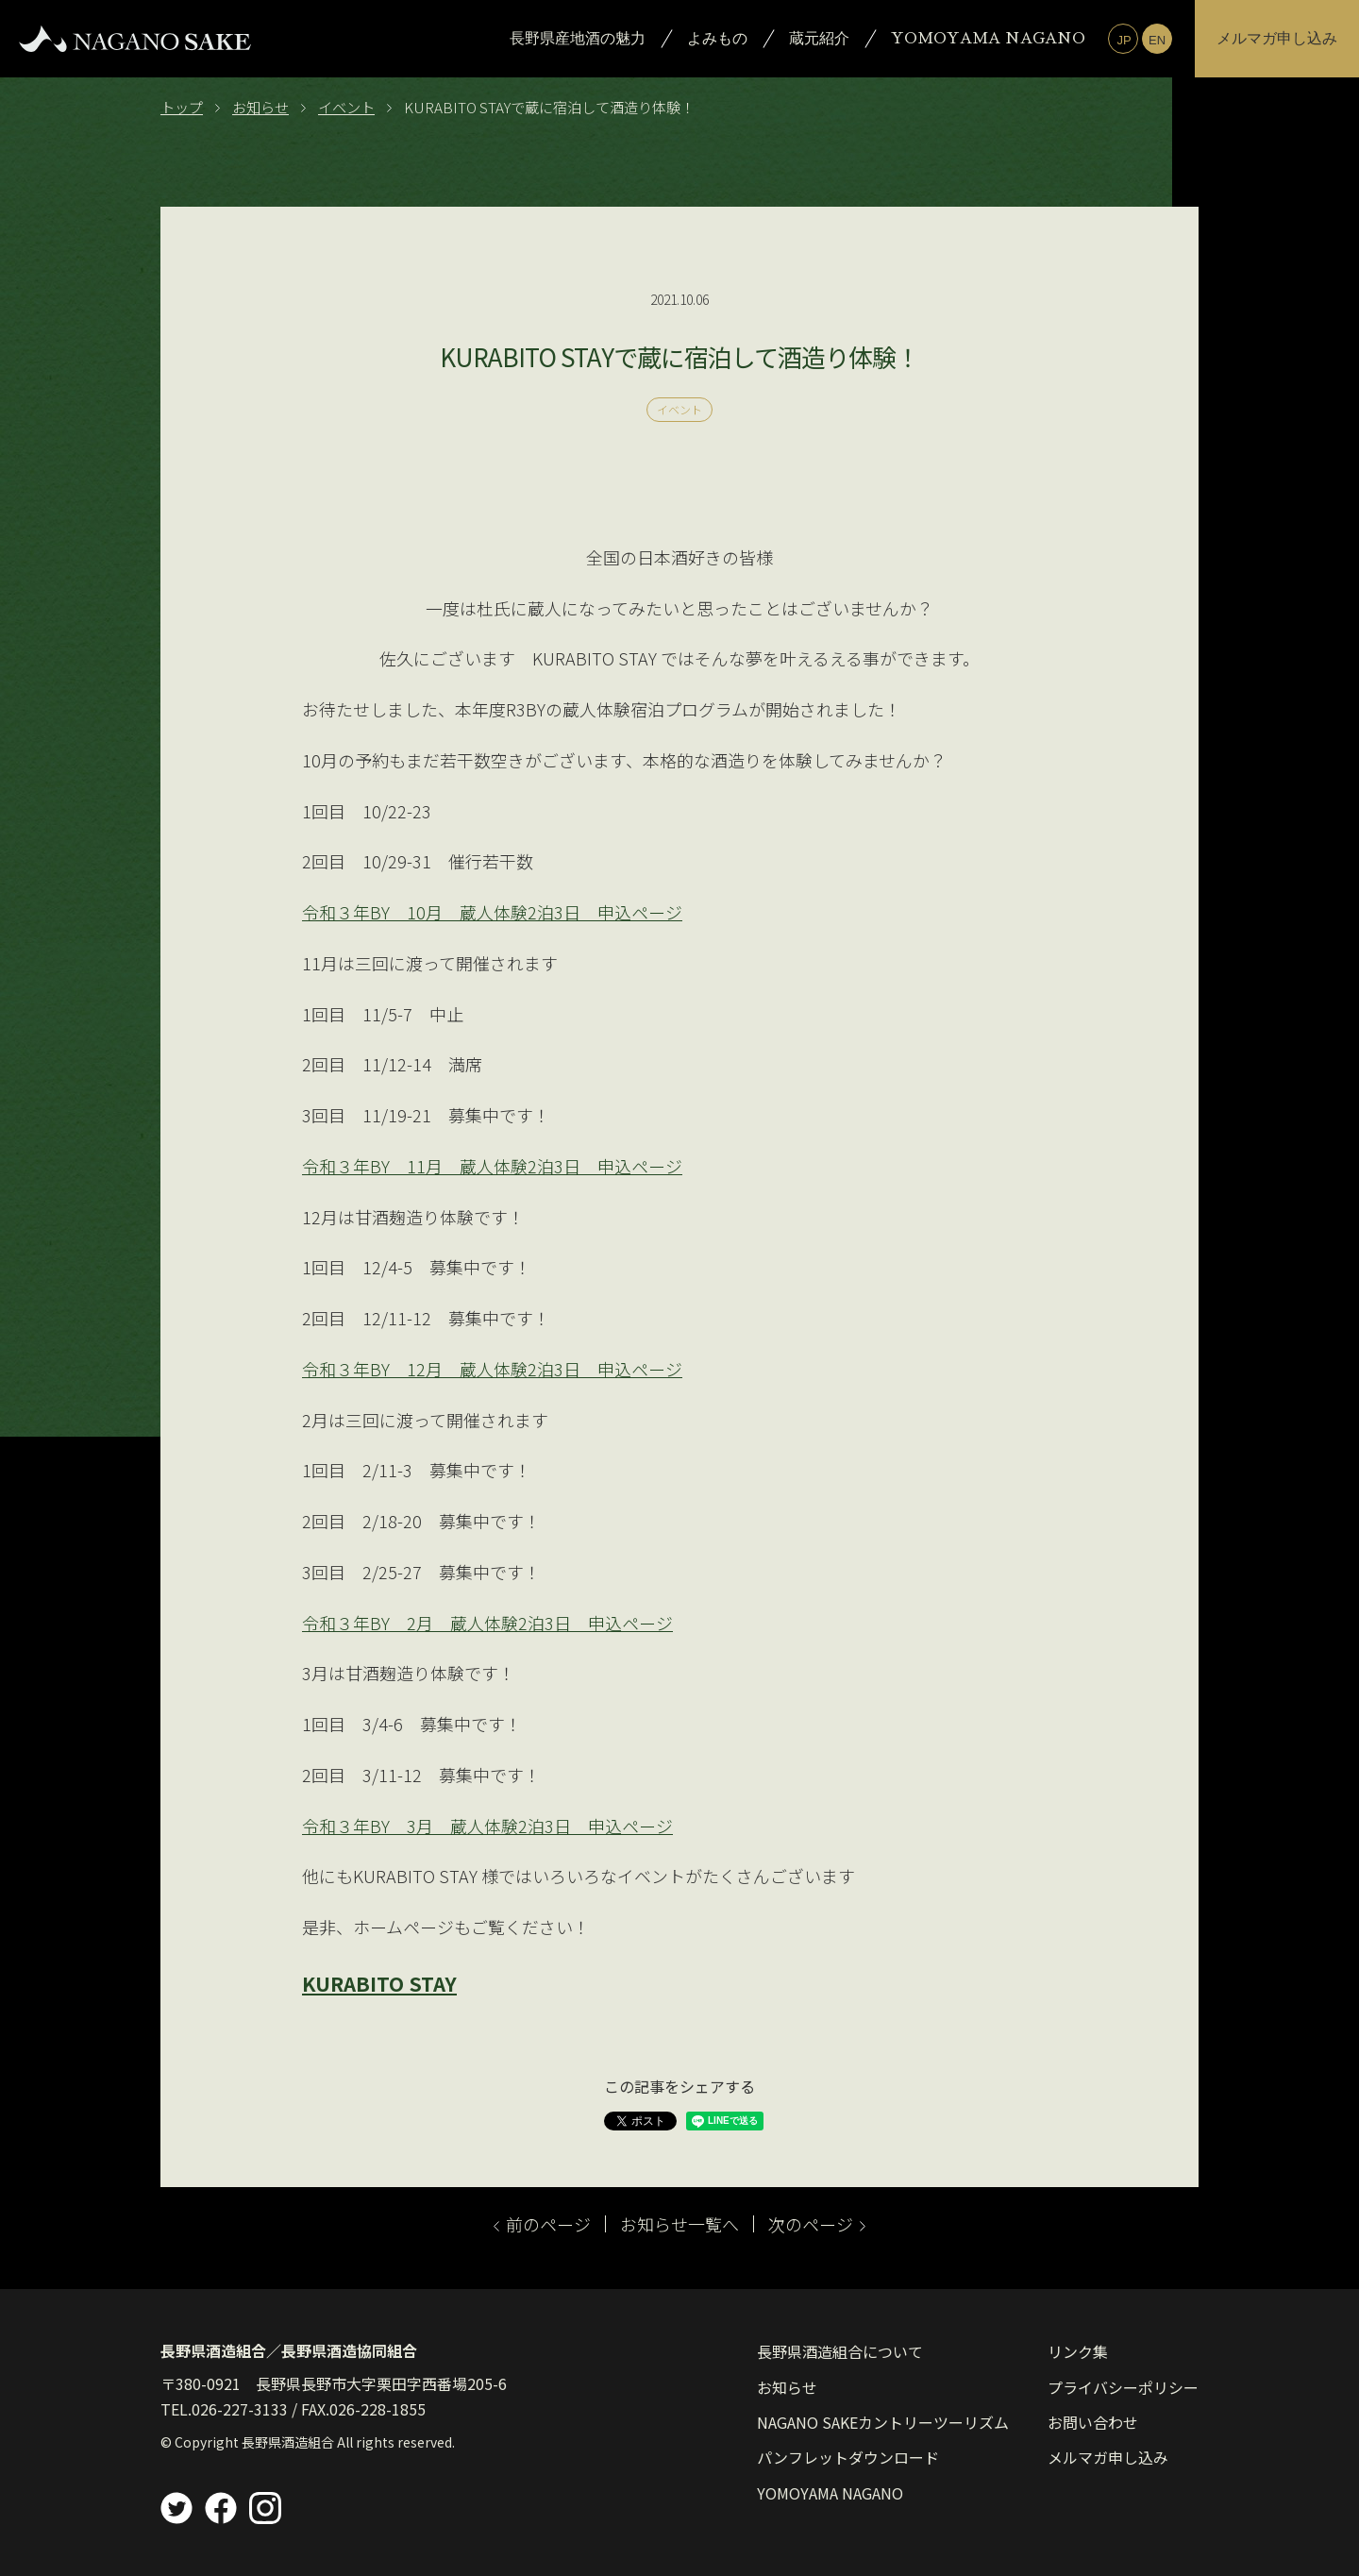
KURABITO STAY (379, 1983)
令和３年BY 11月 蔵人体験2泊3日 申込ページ (492, 1165)
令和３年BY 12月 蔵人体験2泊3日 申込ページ (492, 1368)
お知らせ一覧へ (679, 2223)
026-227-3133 (240, 2409)
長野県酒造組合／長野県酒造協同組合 (288, 2350)
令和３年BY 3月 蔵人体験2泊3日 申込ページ (487, 1825)
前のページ (542, 2223)
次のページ (816, 2223)
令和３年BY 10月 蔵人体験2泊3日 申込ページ (492, 912)
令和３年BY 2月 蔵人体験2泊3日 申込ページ (487, 1622)
